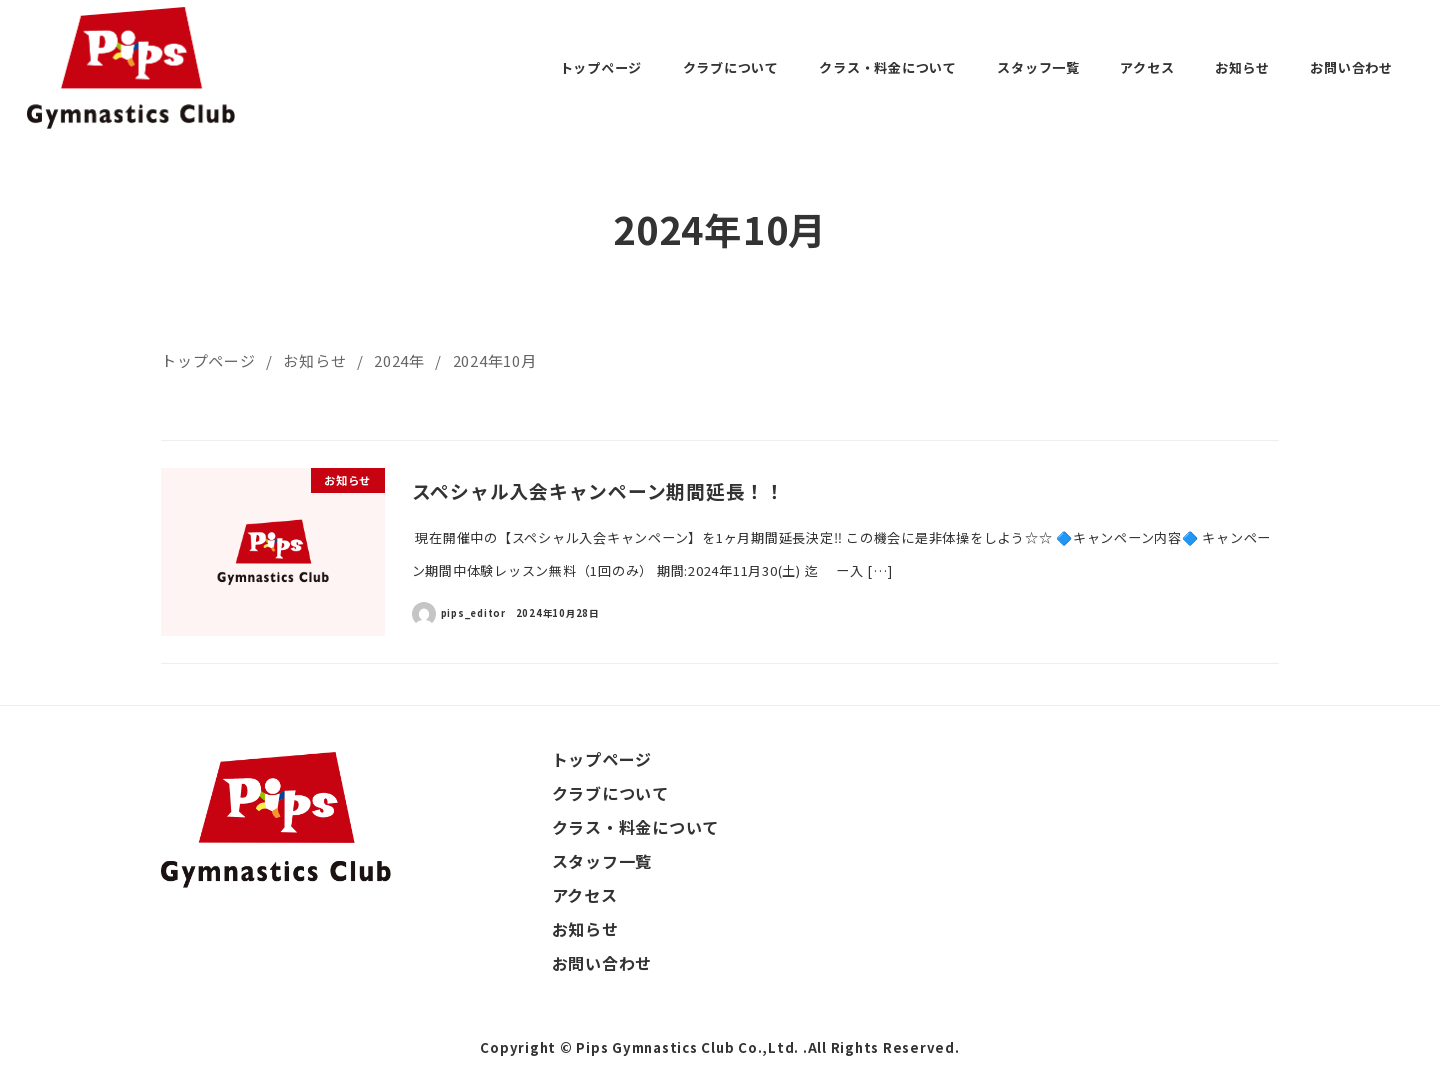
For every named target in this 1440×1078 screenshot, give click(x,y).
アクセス (585, 895)
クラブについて (610, 793)
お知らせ (585, 929)
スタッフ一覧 (602, 861)
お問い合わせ (602, 963)
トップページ (602, 759)
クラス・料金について (636, 827)
